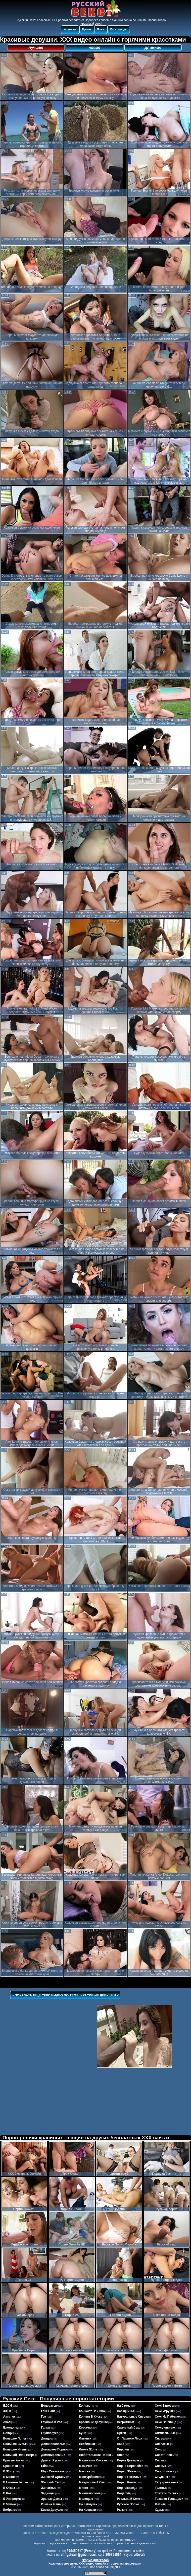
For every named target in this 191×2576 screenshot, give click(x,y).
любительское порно (95, 2455)
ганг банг (48, 2411)
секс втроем (164, 2405)
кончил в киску (90, 2416)
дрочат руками (52, 2460)
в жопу (8, 2471)
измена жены (51, 2504)
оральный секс (128, 2427)
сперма (160, 2466)
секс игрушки (165, 2411)
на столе (123, 2405)
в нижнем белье (15, 2482)
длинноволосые (53, 2444)
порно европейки (130, 2466)
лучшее (35, 47)
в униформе (12, 2499)
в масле (9, 2477)
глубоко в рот (51, 2422)
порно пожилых (129, 2477)
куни (82, 2433)
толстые (161, 2488)
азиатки (9, 2416)
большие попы (14, 2438)
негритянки (125, 2422)
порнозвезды (127, 2488)
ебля (44, 2466)
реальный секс (128, 2499)
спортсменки (165, 2471)
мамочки (85, 2466)
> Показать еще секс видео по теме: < (65, 1995)
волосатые (49, 2405)
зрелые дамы (51, 2499)
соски (159, 2460)
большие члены (15, 2449)
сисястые (162, 2444)
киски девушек (52, 2509)
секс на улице (165, 2422)
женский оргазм (53, 2477)
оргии (121, 2433)
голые (45, 2427)
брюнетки (10, 2466)
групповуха (49, 2433)
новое (94, 47)
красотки (86, 2427)
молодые (86, 2499)
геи (43, 2416)
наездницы (125, 2411)
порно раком (126, 2482)
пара (120, 2444)
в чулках (10, 2504)
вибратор (10, 2509)
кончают (85, 2405)
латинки (85, 2438)
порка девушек (128, 2460)
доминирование (53, 2455)
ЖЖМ (7, 2411)
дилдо (46, 2438)
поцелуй (123, 2493)
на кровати (87, 2509)
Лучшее (87, 29)
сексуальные (165, 2427)
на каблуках (88, 2504)
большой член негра (19, 2455)
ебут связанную (53, 2471)
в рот (7, 2493)
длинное (152, 47)
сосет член (163, 2455)
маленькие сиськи (93, 2460)
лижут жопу (88, 2449)
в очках (9, 2488)
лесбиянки (87, 2444)
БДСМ (7, 2405)
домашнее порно (54, 2449)
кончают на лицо (92, 2411)
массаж (85, 2471)
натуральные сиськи (133, 2416)
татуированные (166, 2482)
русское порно (128, 2504)
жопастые (48, 2488)
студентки (162, 2477)
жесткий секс (51, 2482)
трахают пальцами (169, 2499)
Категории (70, 29)
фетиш (160, 2504)
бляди (8, 2433)
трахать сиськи (166, 2493)
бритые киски (13, 2460)
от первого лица (129, 2438)
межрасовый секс (92, 2482)
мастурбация (89, 2477)
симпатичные (165, 2433)
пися (120, 2455)
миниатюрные (89, 2493)
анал (7, 2422)
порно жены (126, 2471)
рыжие (122, 2509)
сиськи (160, 2438)
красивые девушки (93, 2422)
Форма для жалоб (95, 2560)
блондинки (11, 2427)
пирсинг (123, 2449)
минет (83, 2488)
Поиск (100, 29)
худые (160, 2509)
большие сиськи (16, 2444)
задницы (47, 2493)
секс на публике (167, 2416)
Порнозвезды (118, 29)
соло (159, 2449)
